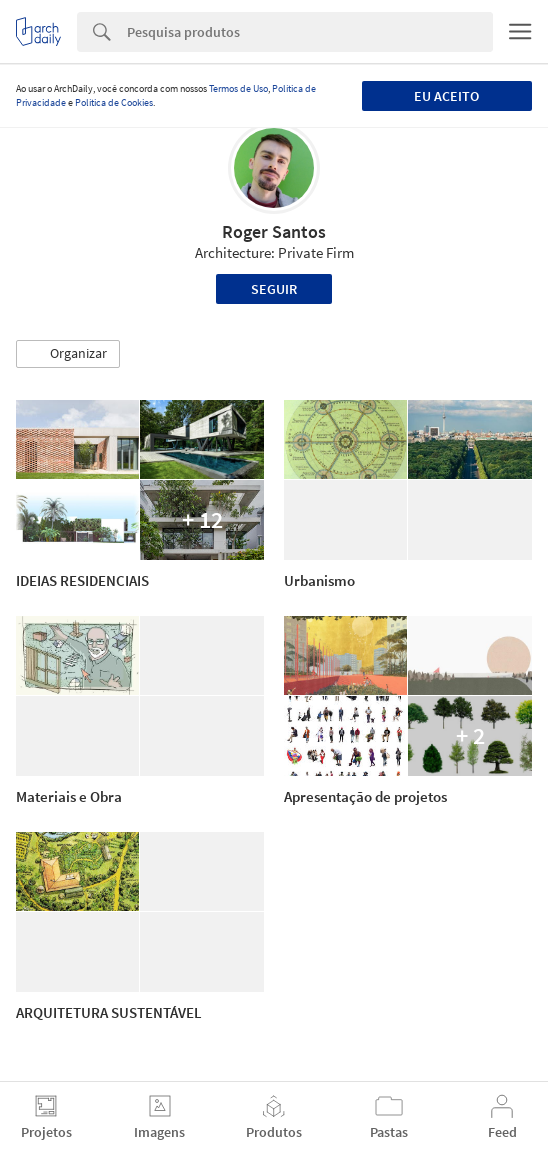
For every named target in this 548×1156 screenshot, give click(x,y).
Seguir (274, 289)
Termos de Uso (238, 88)
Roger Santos (274, 231)
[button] (68, 354)
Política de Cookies (114, 102)
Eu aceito (446, 96)
